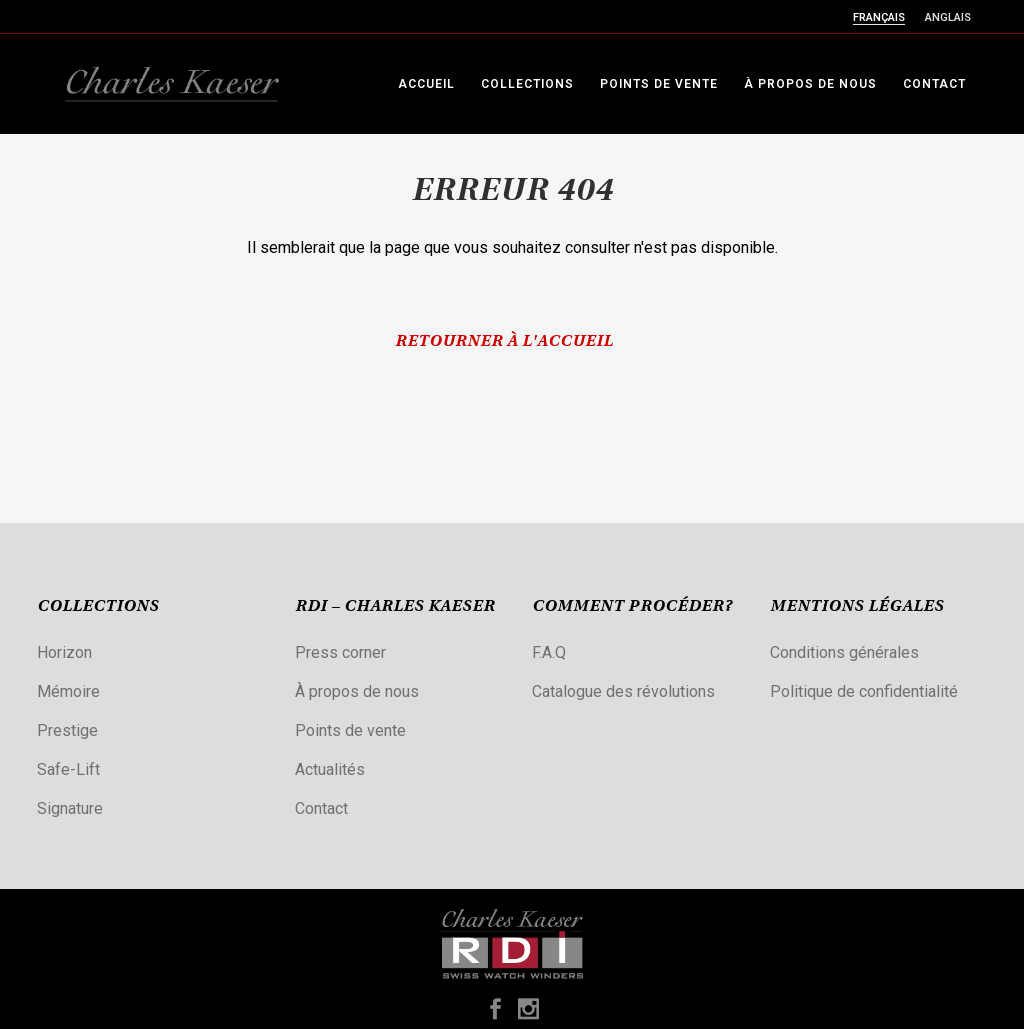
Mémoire (68, 691)
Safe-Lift (68, 769)
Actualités (330, 769)
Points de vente (350, 730)
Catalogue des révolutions (623, 691)
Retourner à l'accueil (504, 342)
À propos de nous (357, 691)
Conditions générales (844, 652)
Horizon (64, 652)
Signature (70, 808)
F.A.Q (549, 652)
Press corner (340, 652)
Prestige (67, 730)
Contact (321, 808)
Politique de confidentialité (864, 691)
